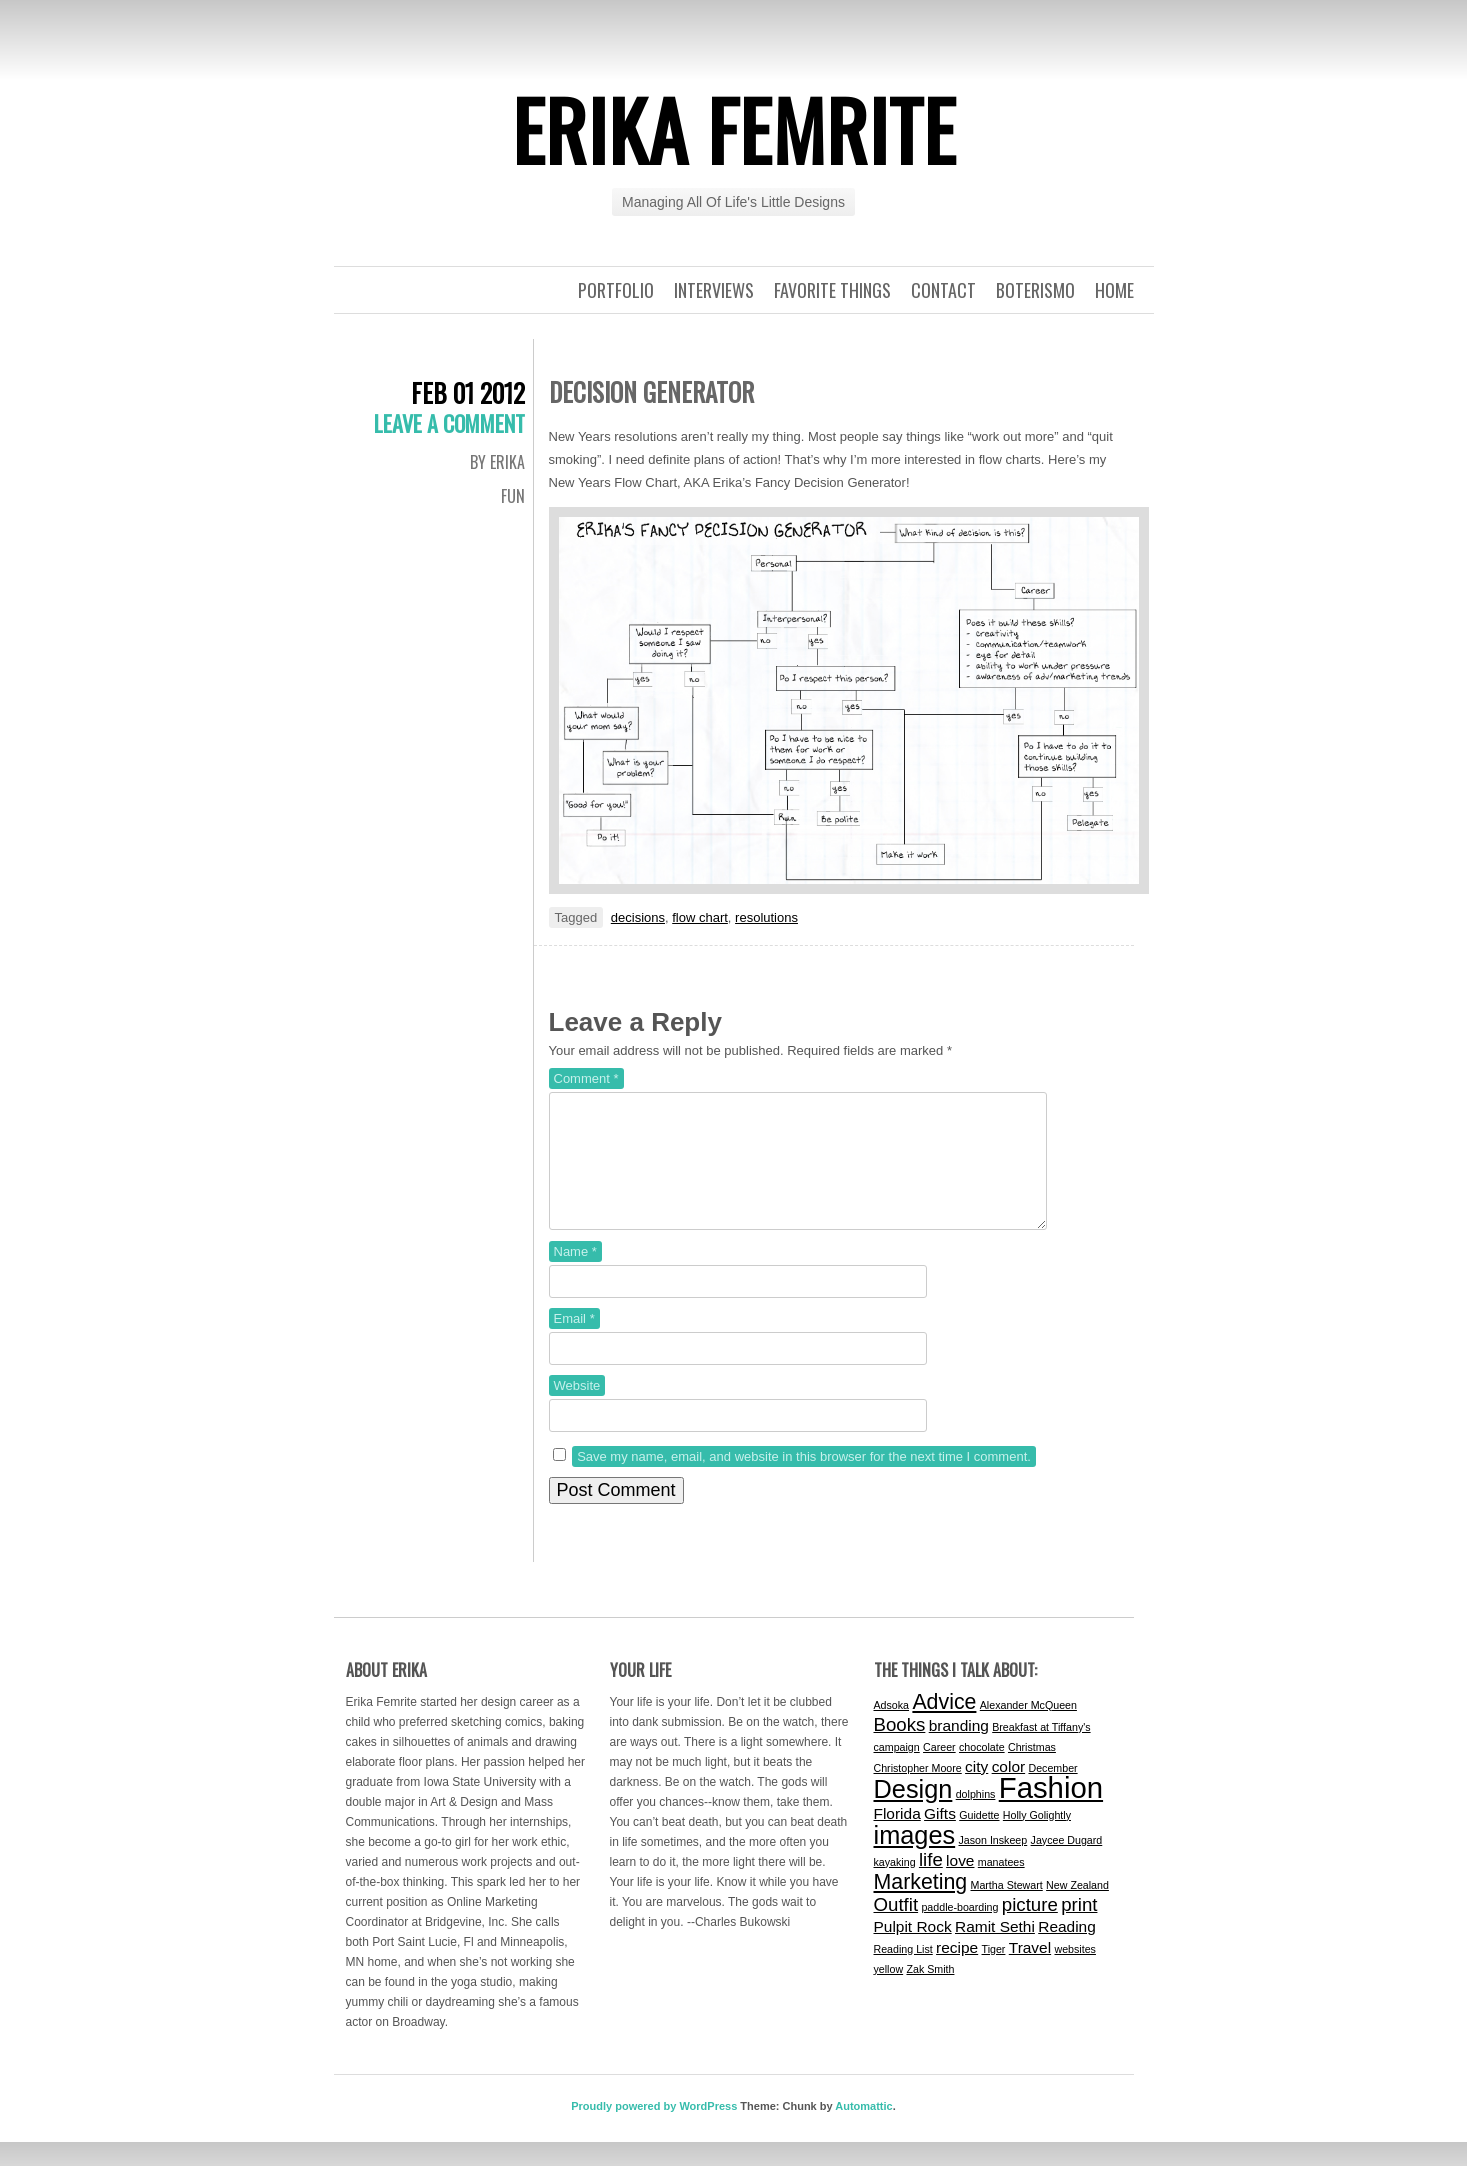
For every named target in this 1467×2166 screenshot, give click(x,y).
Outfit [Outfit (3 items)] (896, 1928)
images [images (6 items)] (915, 1859)
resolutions (766, 917)
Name (575, 1275)
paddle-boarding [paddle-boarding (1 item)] (959, 1931)
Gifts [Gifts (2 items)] (940, 1837)
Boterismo (1035, 290)
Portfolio (616, 290)
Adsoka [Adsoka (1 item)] (892, 1729)
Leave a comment (449, 423)
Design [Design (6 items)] (913, 1813)
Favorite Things (832, 290)
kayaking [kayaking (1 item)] (895, 1886)
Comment (586, 1078)
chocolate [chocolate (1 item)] (982, 1771)
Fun (513, 496)
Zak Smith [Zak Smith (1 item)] (930, 1993)
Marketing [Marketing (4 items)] (921, 1906)
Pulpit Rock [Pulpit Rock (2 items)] (913, 1950)
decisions (638, 917)
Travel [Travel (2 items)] (1030, 1971)
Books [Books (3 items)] (900, 1748)
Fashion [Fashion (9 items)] (1051, 1811)
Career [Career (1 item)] (939, 1771)
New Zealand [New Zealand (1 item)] (1077, 1909)
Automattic (863, 2130)
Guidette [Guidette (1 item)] (979, 1839)
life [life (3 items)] (931, 1883)
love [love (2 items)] (960, 1884)
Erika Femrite (734, 129)
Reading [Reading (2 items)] (1067, 1950)
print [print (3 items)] (1079, 1928)
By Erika (497, 462)
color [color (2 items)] (1009, 1790)
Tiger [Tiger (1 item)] (994, 1973)
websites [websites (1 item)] (1074, 1973)
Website (577, 1409)
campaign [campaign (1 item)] (897, 1771)
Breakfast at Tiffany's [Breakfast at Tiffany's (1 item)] (1041, 1751)
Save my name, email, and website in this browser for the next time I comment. (804, 1480)
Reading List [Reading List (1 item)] (903, 1973)
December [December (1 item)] (1052, 1792)
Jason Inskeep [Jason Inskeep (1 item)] (993, 1864)
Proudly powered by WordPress (654, 2130)
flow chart (700, 917)
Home (1114, 290)
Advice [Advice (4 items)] (944, 1726)
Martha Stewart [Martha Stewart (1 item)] (1007, 1909)
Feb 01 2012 (468, 392)
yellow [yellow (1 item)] (889, 1993)
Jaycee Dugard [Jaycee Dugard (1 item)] (1067, 1864)
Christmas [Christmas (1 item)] (1032, 1771)
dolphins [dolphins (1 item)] (976, 1818)
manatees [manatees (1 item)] (1001, 1886)
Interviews (714, 290)
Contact (943, 290)
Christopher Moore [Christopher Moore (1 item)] (918, 1792)
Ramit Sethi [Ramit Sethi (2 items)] (995, 1950)
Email (574, 1342)
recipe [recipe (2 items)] (957, 1971)
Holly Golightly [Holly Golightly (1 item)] (1037, 1839)
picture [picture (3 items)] (1030, 1928)
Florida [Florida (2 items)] (897, 1837)
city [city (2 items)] (976, 1790)
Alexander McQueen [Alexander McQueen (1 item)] (1028, 1729)
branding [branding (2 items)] (959, 1749)
